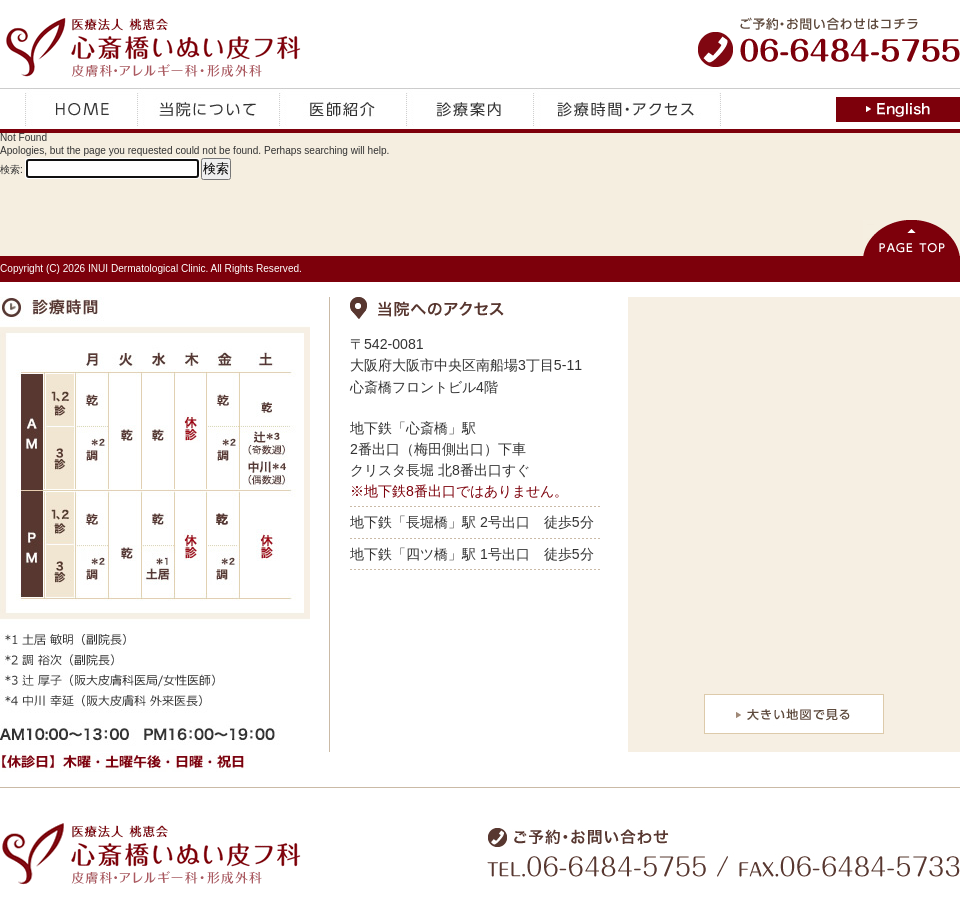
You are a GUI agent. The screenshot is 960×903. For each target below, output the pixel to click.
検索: (11, 169)
